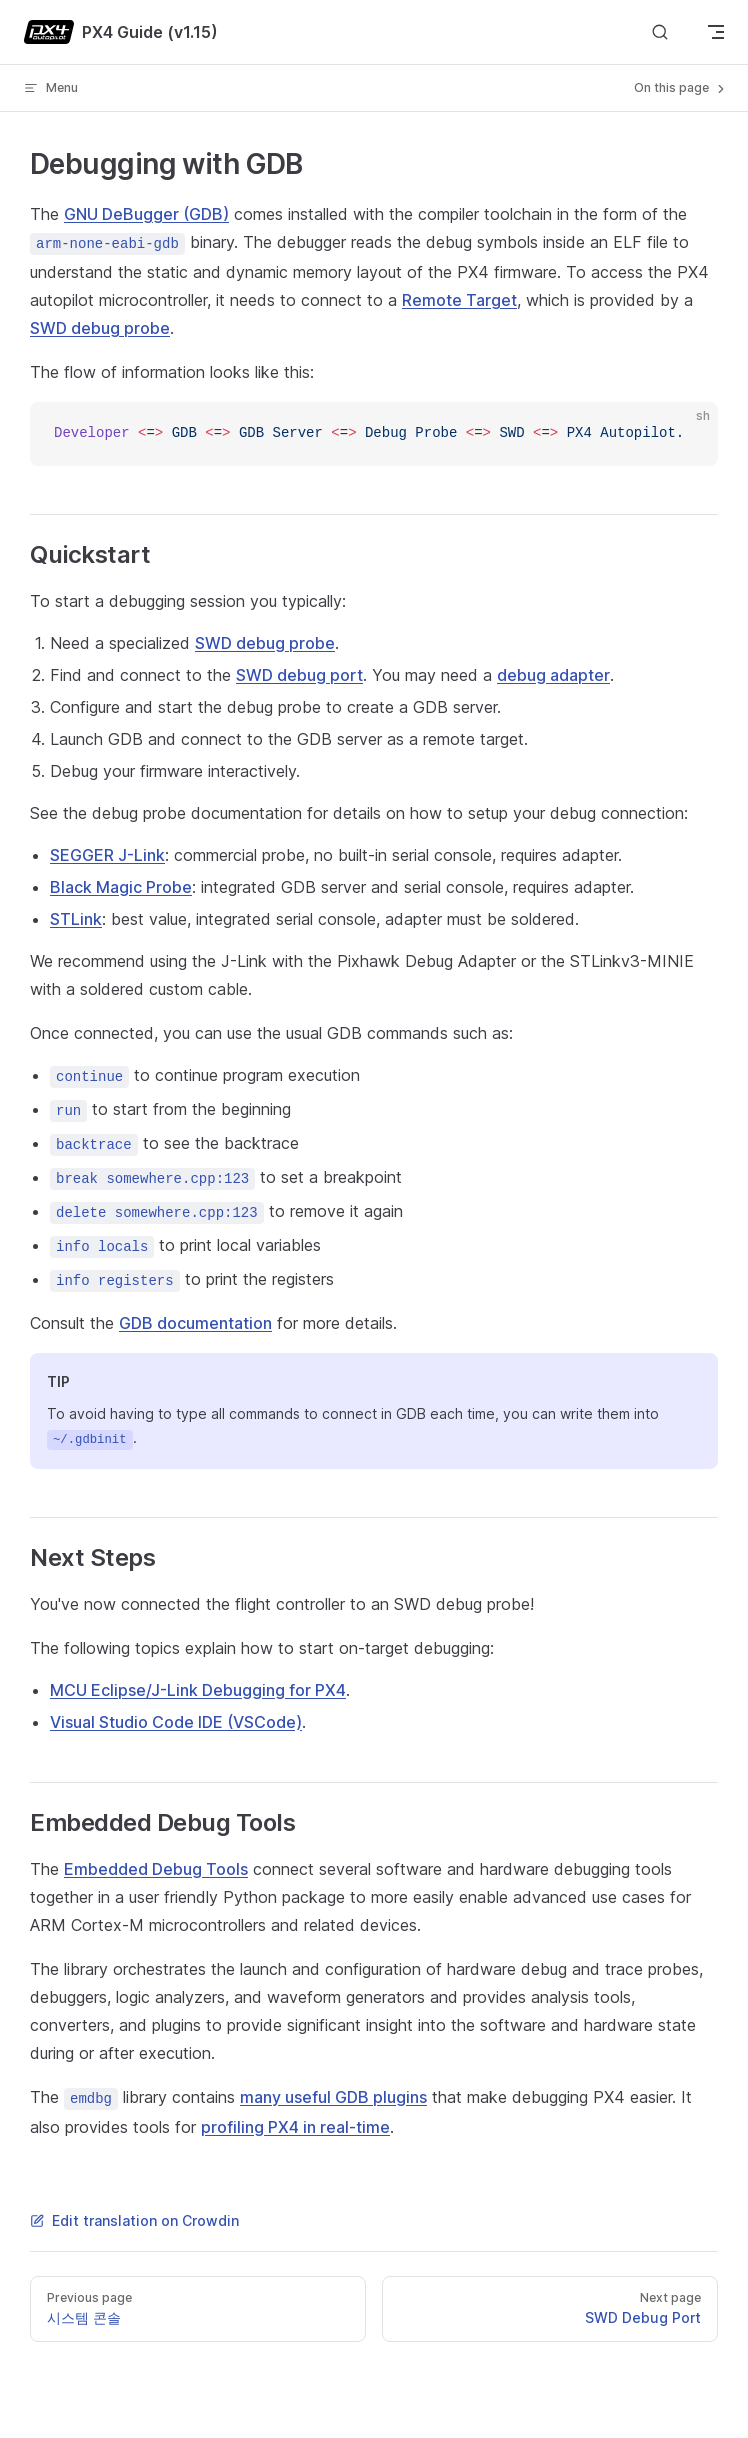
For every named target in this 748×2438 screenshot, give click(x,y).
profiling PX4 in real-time (295, 2127)
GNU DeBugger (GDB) (146, 214)
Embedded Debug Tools (156, 1869)
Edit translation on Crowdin (134, 2220)
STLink (76, 919)
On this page (681, 88)
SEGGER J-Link (107, 855)
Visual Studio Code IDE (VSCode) (176, 1722)
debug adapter (553, 675)
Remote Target (459, 300)
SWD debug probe (100, 328)
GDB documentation (195, 1323)
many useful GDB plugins (333, 2097)
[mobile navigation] (716, 32)
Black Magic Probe (121, 887)
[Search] (660, 32)
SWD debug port (299, 675)
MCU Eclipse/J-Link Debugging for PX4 (198, 1690)
